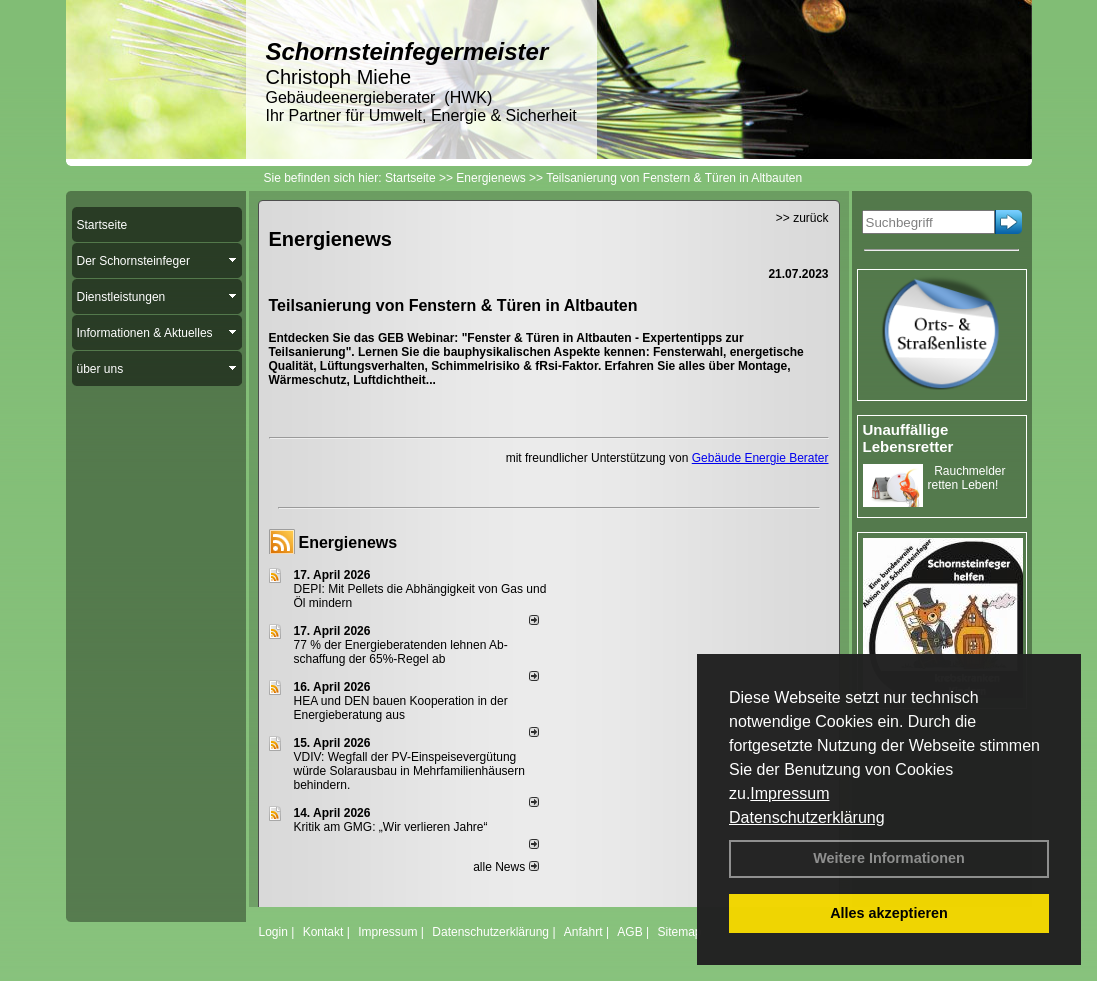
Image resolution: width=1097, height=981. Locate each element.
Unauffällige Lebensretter (908, 438)
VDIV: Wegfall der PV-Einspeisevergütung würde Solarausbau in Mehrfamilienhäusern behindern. (409, 771)
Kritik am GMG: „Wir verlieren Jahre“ (391, 827)
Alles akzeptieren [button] (889, 913)
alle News (505, 867)
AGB (629, 932)
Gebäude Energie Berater (760, 458)
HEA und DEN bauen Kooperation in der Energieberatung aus (401, 708)
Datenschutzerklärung (807, 817)
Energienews (348, 542)
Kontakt (323, 932)
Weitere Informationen (889, 858)
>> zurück (802, 218)
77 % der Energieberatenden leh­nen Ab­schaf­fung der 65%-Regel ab (401, 652)
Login (273, 932)
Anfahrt (583, 932)
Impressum (789, 793)
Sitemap (679, 932)
